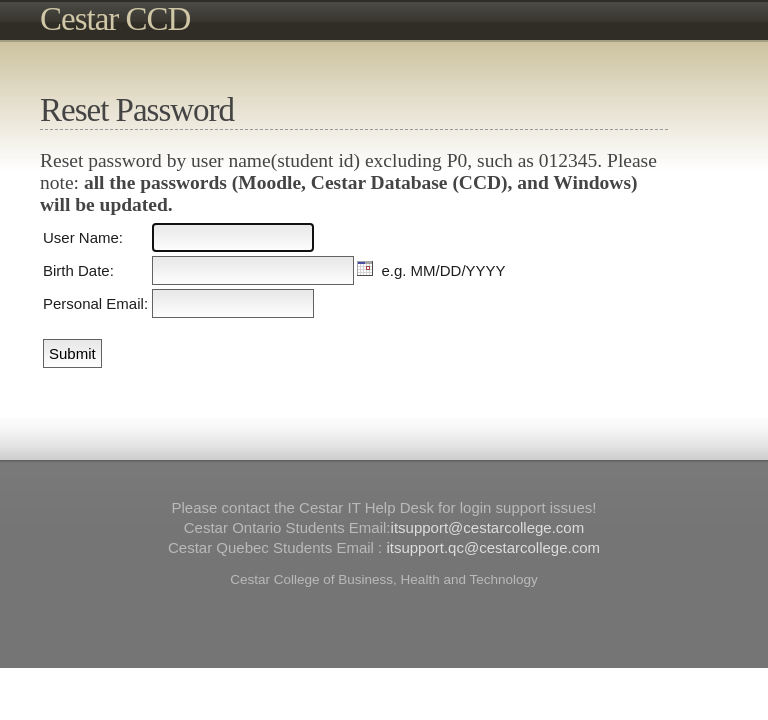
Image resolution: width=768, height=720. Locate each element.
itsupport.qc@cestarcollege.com (493, 547)
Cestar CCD (115, 19)
